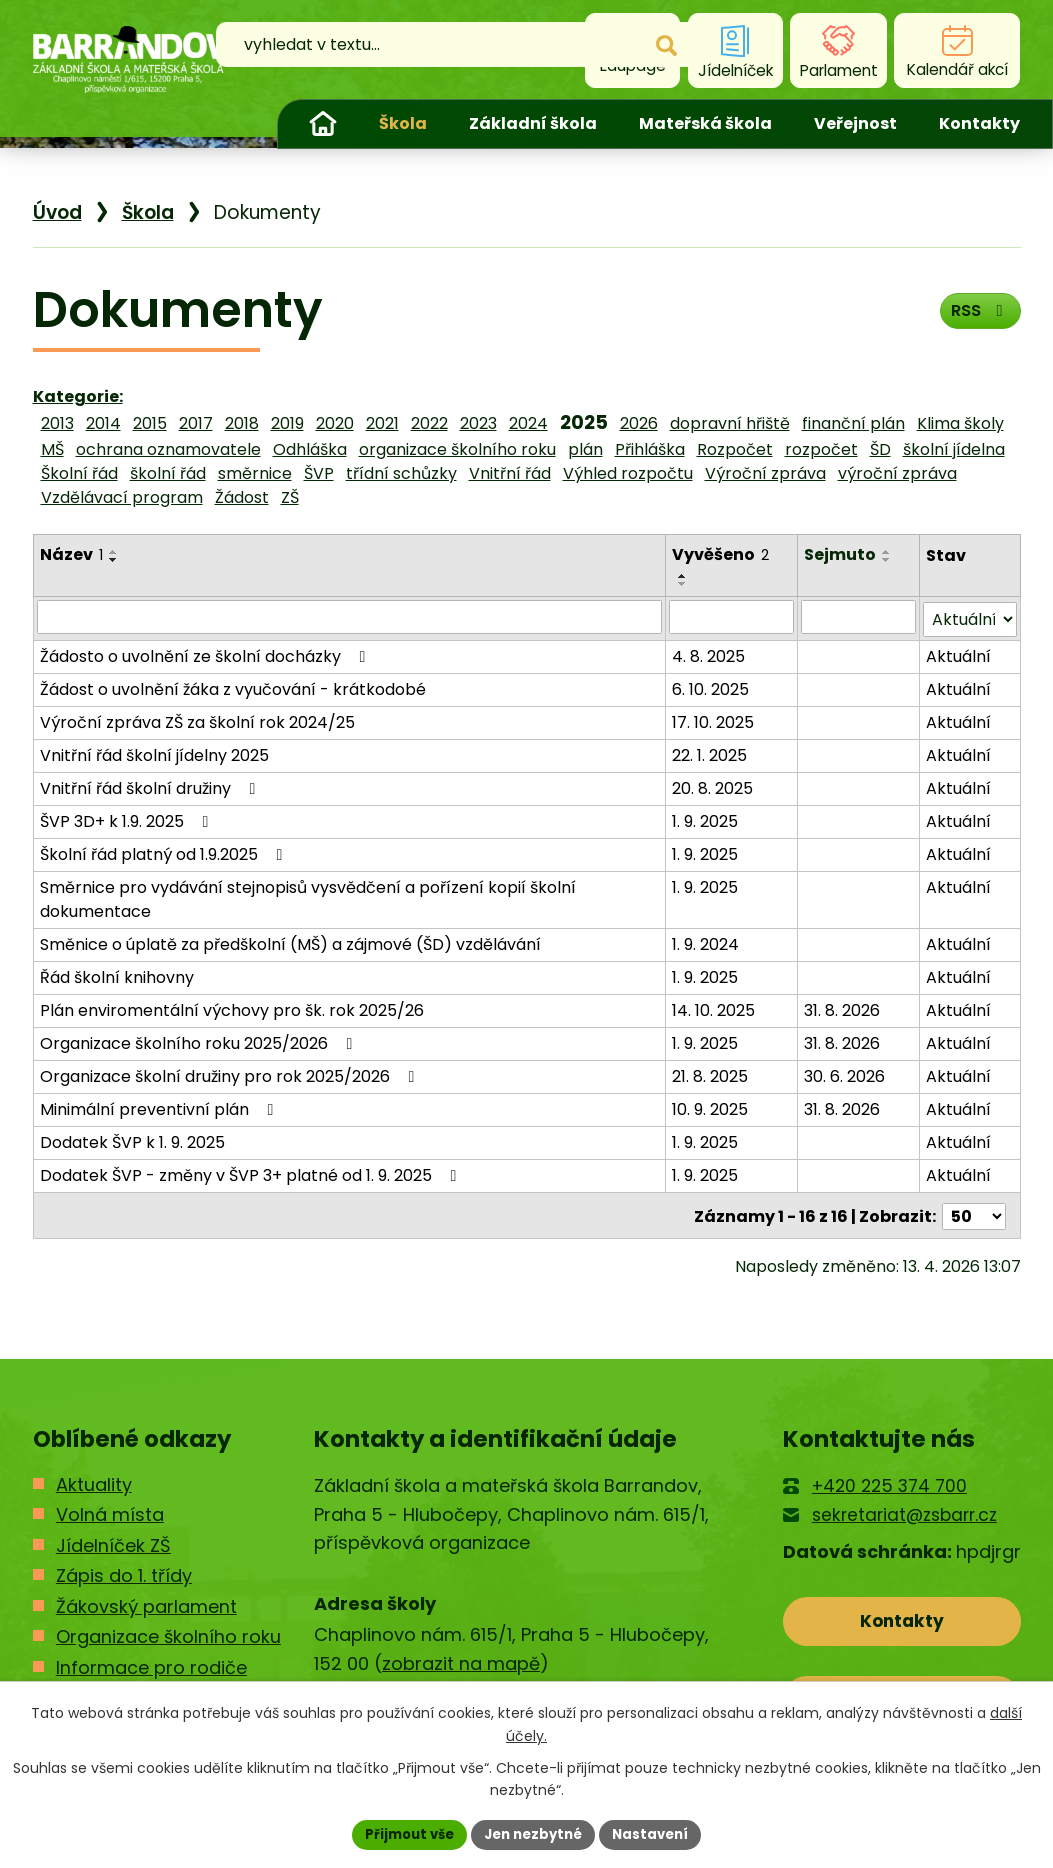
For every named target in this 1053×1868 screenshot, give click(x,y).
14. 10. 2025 (714, 1008)
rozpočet (821, 449)
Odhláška (310, 449)
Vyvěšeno (721, 554)
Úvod (323, 124)
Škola (403, 123)
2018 (242, 423)
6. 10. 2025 (711, 687)
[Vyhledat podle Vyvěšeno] (733, 617)
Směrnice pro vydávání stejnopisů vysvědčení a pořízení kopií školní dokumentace (308, 897)
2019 (287, 423)
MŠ (52, 449)
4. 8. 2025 (709, 654)
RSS (975, 316)
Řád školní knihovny (117, 975)
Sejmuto (841, 554)
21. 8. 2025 (711, 1074)
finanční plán (853, 423)
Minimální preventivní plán (160, 1107)
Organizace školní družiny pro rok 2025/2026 (231, 1074)
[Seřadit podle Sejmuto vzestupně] (888, 552)
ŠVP (319, 473)
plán (585, 449)
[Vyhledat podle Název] (350, 617)
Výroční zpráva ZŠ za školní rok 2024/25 (197, 720)
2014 (103, 423)
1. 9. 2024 (706, 942)
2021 (382, 423)
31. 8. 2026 (843, 1008)
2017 (196, 423)
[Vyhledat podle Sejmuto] (859, 617)
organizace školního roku (457, 449)
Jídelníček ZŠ (113, 1540)
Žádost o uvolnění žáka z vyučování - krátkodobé (233, 687)
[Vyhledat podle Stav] (970, 617)
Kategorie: (78, 396)
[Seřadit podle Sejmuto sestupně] (888, 560)
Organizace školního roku (168, 1632)
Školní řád (79, 473)
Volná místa (110, 1510)
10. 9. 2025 (711, 1107)
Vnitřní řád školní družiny (151, 786)
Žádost (242, 497)
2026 (639, 423)
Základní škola (533, 123)
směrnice (255, 473)
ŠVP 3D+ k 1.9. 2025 (128, 819)
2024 (528, 423)
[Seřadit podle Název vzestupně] (114, 552)
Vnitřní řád (510, 473)
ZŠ (290, 497)
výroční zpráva (897, 473)
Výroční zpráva (765, 473)
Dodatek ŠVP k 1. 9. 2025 (132, 1140)
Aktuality (94, 1479)
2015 (150, 423)
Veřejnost (855, 123)
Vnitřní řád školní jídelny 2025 (154, 753)
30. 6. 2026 (845, 1074)
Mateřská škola (705, 123)
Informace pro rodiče (151, 1662)
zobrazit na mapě (461, 1658)
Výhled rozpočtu (628, 473)
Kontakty (979, 123)
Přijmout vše (402, 1833)
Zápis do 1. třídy (124, 1571)
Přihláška (650, 449)
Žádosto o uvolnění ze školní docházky (206, 654)
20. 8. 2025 (713, 786)
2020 (335, 423)
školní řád (168, 473)
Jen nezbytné (534, 1833)
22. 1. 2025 (710, 753)
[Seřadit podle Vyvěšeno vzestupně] (684, 576)
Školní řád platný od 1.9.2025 (165, 852)
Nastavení (659, 1833)
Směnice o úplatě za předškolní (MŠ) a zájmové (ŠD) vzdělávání (290, 942)
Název (71, 554)
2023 (478, 423)
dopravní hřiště (730, 423)
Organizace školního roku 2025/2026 (200, 1041)
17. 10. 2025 (714, 720)
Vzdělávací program (122, 497)
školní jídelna (954, 449)
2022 (429, 423)
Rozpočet (735, 449)
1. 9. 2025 (706, 819)
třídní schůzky (401, 473)
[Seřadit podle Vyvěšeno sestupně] (684, 584)
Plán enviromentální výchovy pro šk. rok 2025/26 (232, 1008)
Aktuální (958, 654)
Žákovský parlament (146, 1601)
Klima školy (960, 423)
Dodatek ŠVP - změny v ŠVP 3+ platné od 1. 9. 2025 (252, 1173)
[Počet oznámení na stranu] (974, 1212)
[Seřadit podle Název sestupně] (114, 560)
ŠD (880, 449)
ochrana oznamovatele (168, 449)
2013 (57, 423)
